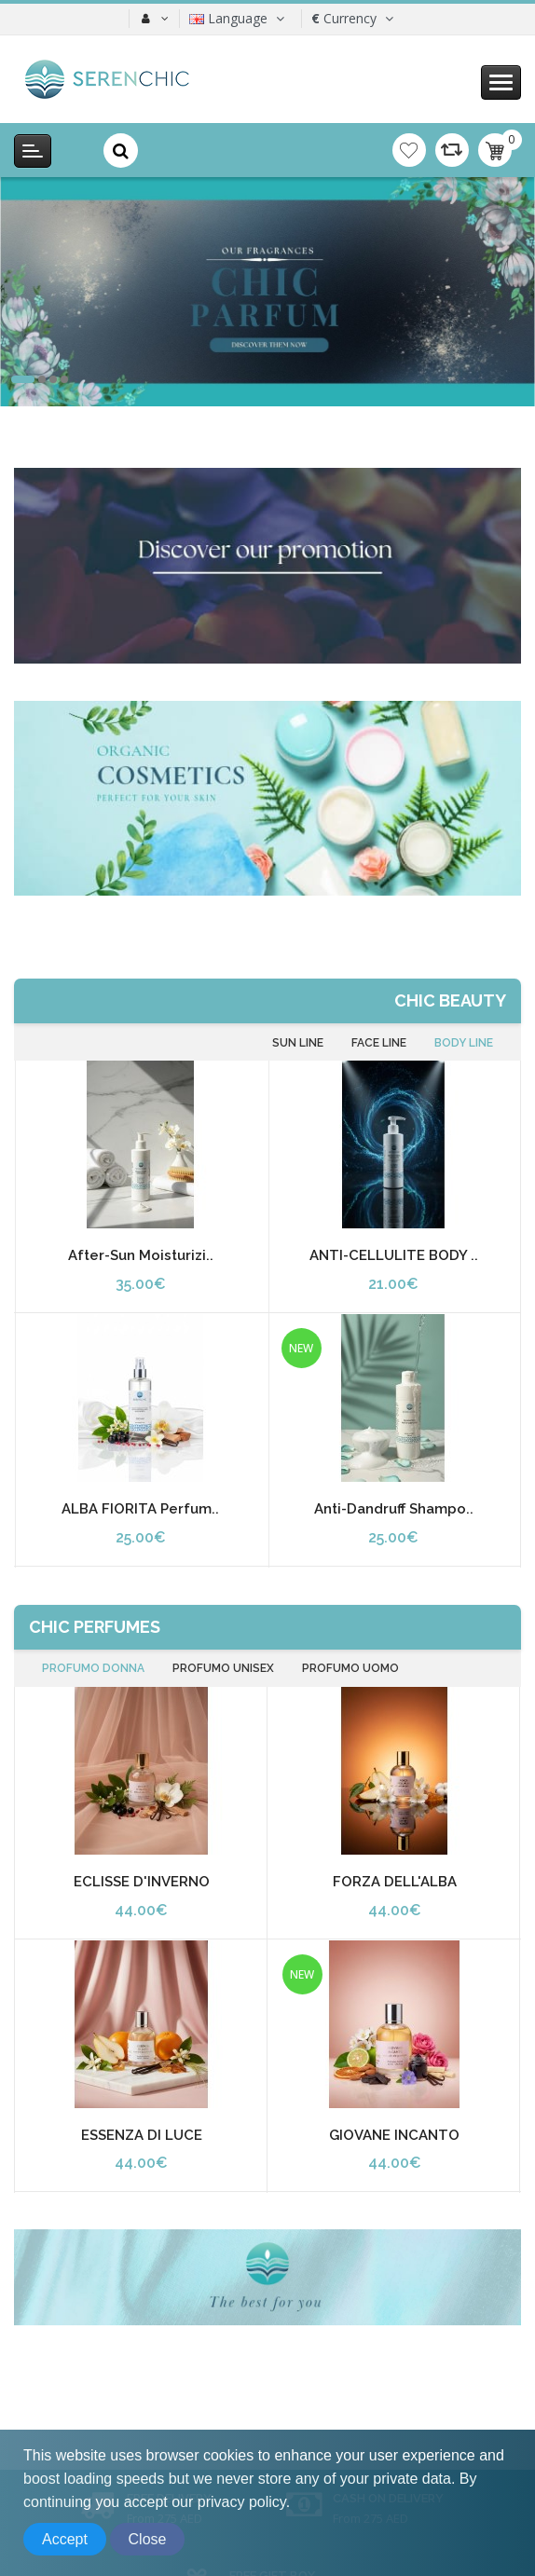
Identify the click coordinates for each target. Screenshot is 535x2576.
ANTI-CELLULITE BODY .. (393, 1255)
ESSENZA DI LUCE (141, 2135)
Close (148, 2539)
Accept (65, 2539)
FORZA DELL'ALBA (395, 1881)
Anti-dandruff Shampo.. (393, 1508)
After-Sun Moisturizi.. (140, 1255)
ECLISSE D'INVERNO (142, 1881)
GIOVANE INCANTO (394, 2135)
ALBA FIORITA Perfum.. (140, 1508)
